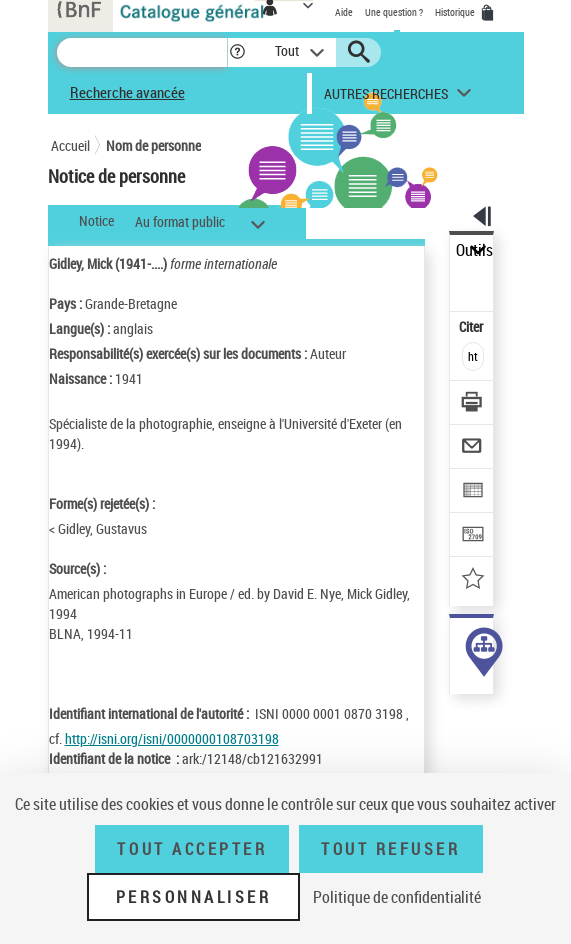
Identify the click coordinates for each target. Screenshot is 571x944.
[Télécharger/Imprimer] (472, 404)
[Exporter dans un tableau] (472, 492)
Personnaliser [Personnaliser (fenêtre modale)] (194, 897)
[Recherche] (142, 52)
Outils (474, 250)
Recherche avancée (127, 92)
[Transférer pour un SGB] (472, 536)
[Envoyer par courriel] (472, 448)
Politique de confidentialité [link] (397, 897)
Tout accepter (192, 849)
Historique (456, 12)
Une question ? (394, 12)
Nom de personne (153, 145)
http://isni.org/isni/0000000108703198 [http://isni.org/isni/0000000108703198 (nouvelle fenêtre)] (172, 738)
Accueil (70, 145)
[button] (237, 52)
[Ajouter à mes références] (472, 580)
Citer (472, 326)
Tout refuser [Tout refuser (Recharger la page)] (390, 849)
